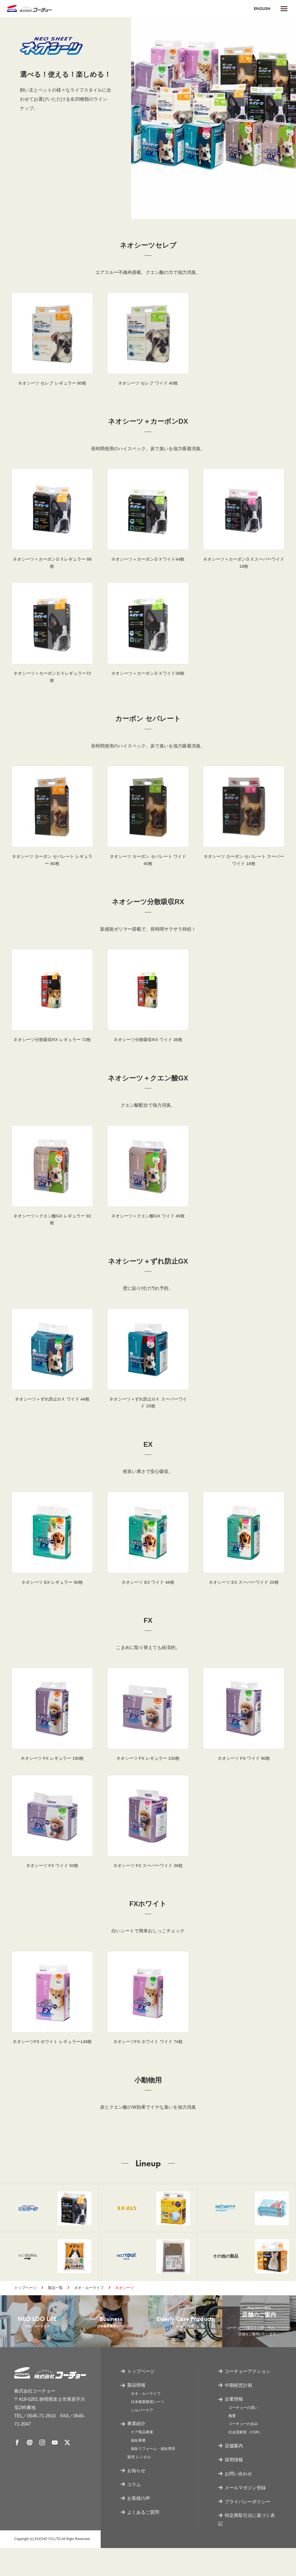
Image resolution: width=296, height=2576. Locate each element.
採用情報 (234, 2487)
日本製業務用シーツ (147, 2430)
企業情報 (234, 2427)
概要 (232, 2444)
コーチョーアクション (247, 2399)
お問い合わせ (238, 2501)
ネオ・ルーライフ (89, 2311)
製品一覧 (55, 2311)
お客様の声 (138, 2526)
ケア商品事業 (142, 2460)
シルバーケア (142, 2438)
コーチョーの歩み (243, 2452)
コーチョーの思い (243, 2435)
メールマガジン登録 (245, 2515)
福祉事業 (138, 2468)
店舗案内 (234, 2473)
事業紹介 (136, 2451)
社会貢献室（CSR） (245, 2460)
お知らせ (136, 2498)
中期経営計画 (238, 2413)
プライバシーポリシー (247, 2529)
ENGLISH (261, 8)
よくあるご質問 (143, 2540)
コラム (134, 2512)
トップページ (25, 2311)
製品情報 (136, 2413)
